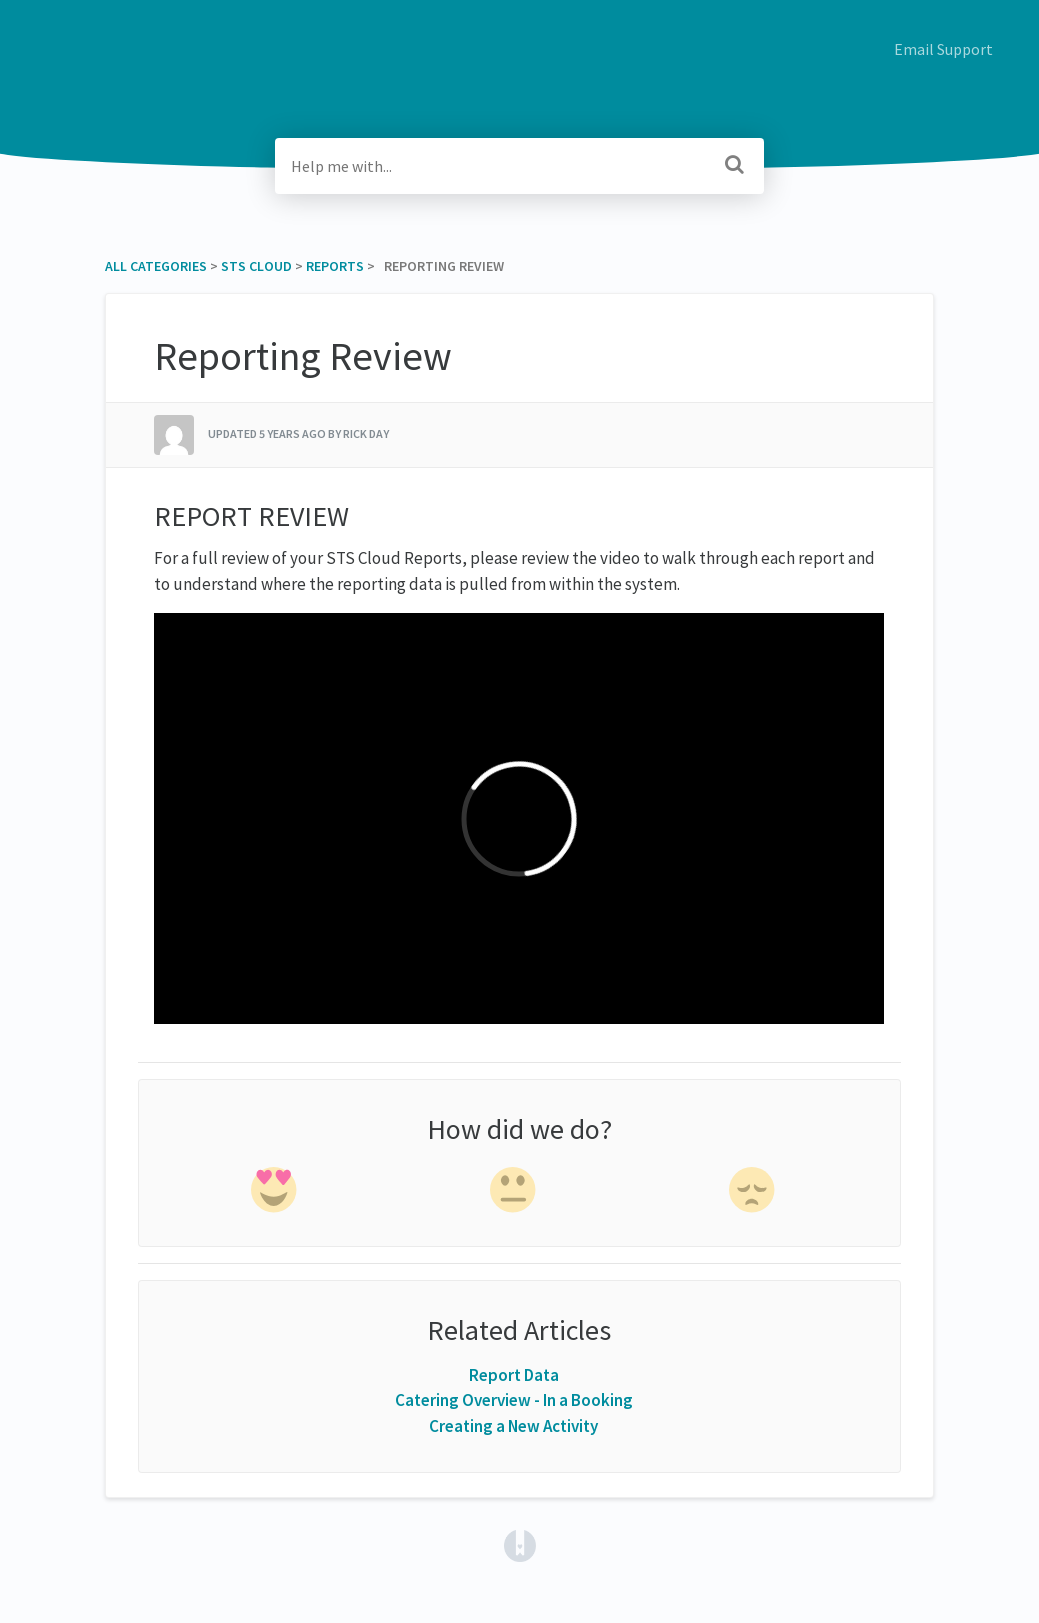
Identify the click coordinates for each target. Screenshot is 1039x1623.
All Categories (156, 266)
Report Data (514, 1375)
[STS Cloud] (256, 266)
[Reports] (335, 266)
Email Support (943, 49)
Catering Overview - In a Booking (514, 1400)
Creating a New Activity (513, 1426)
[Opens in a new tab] (520, 1544)
